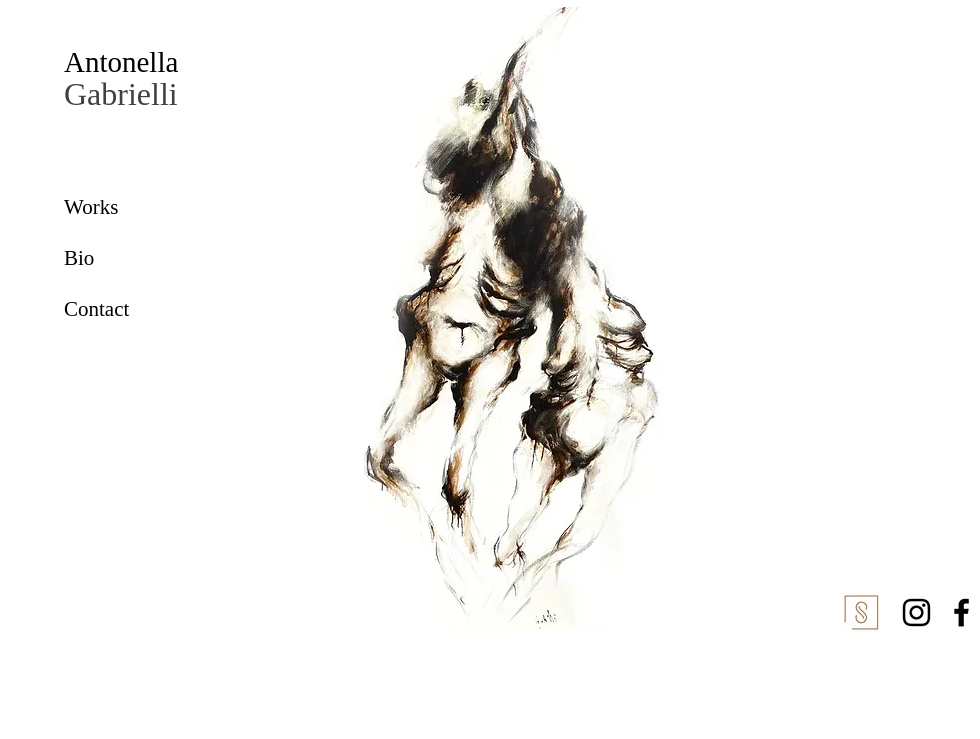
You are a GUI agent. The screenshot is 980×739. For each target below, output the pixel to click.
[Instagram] (916, 612)
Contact (96, 309)
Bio (79, 258)
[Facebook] (961, 612)
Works (91, 207)
